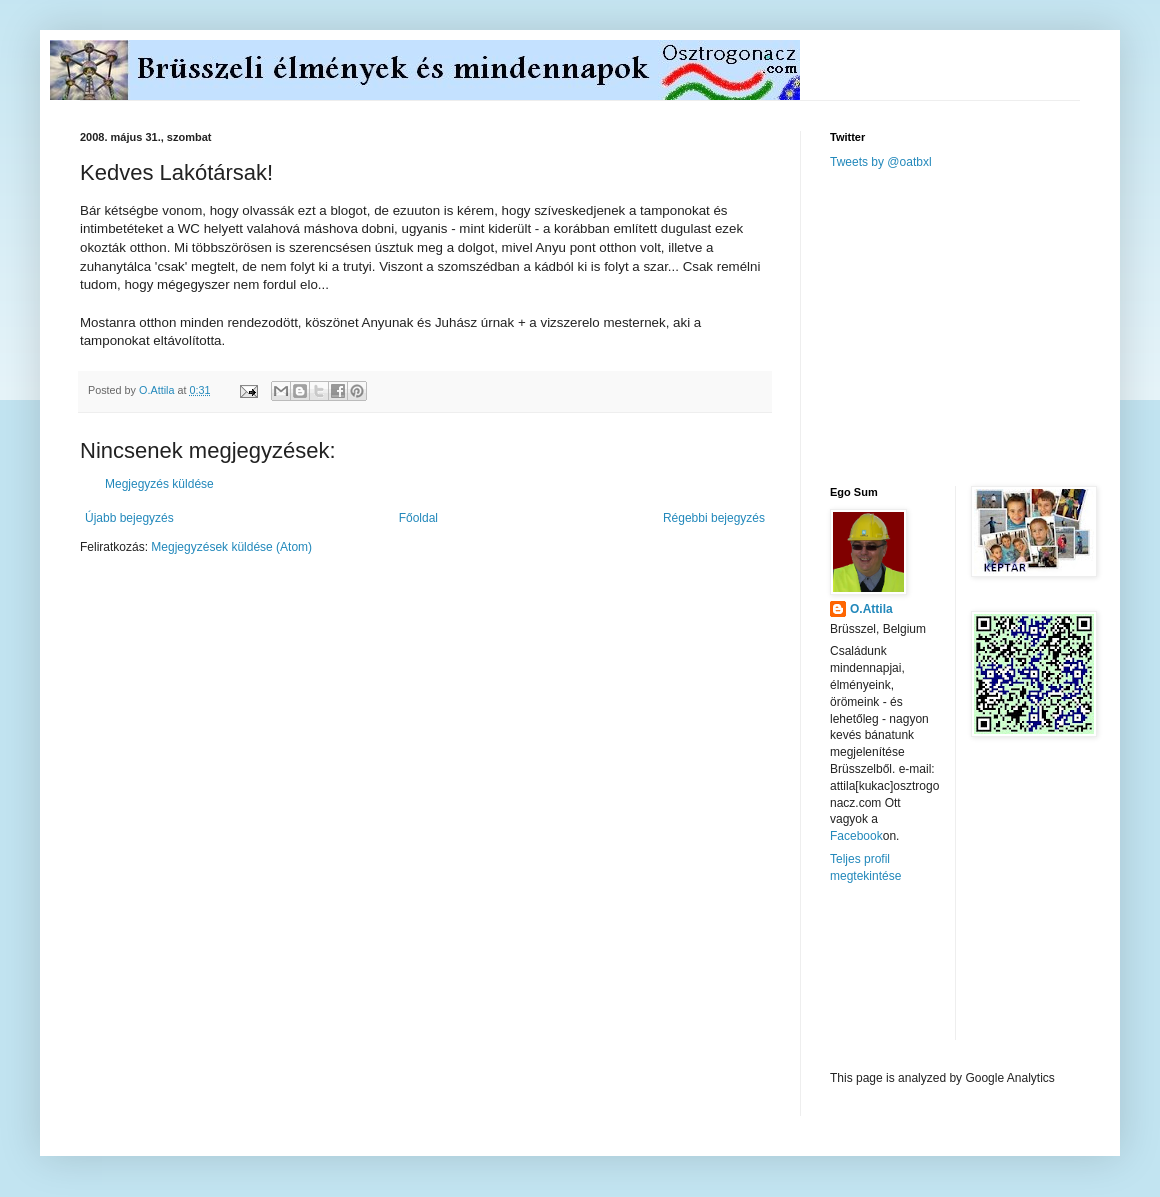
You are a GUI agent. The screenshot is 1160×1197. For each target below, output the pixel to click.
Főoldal (418, 518)
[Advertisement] (980, 326)
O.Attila (871, 609)
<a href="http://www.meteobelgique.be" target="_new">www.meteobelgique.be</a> (915, 977)
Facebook (856, 836)
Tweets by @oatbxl (881, 162)
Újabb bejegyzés (129, 518)
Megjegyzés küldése (159, 484)
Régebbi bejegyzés (714, 518)
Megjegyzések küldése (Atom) (231, 547)
